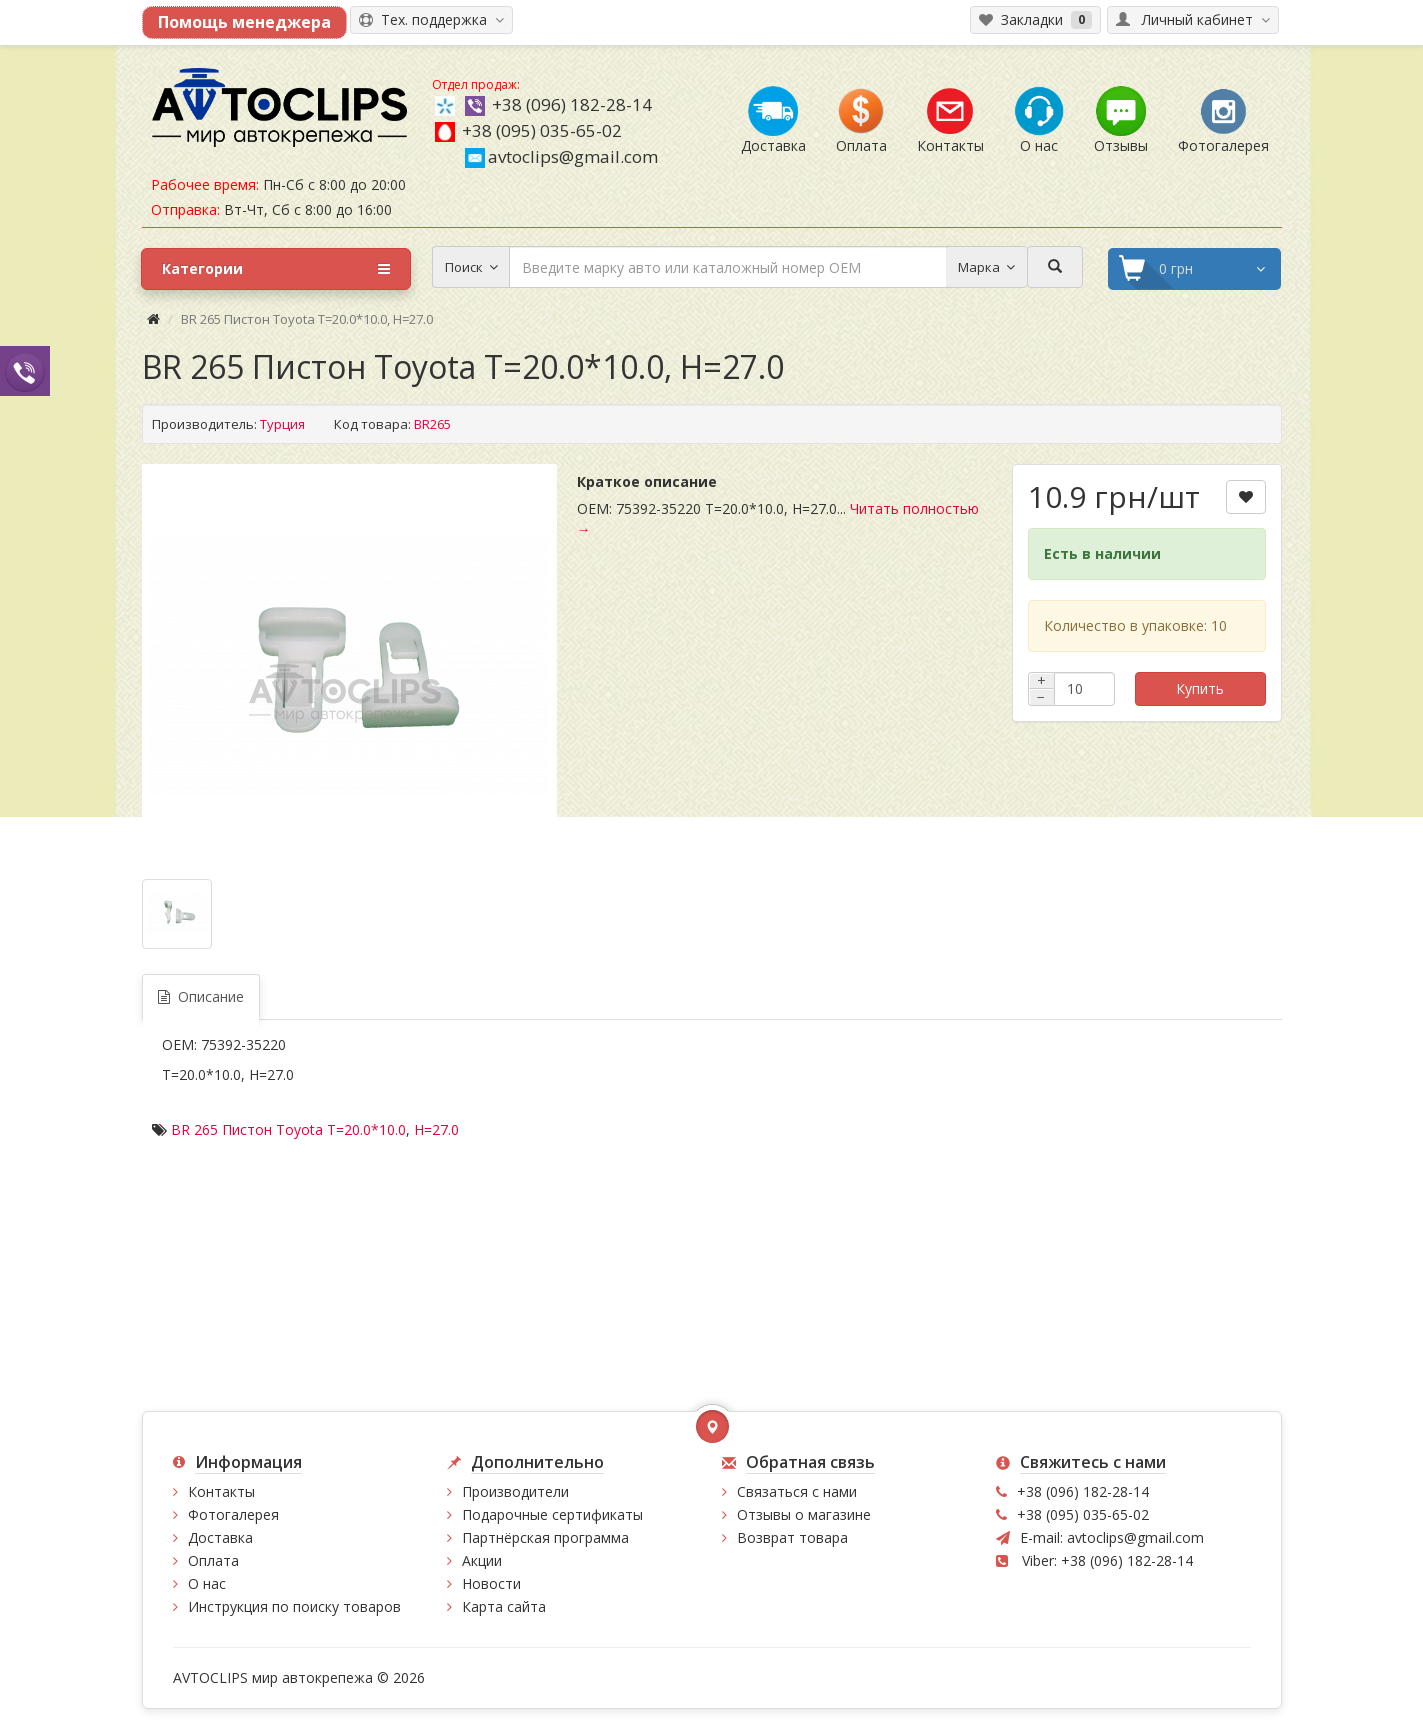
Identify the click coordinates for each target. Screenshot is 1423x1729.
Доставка (220, 1537)
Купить (1200, 688)
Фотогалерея (233, 1514)
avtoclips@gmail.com (561, 156)
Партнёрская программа (545, 1537)
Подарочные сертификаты (552, 1514)
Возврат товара (792, 1537)
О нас (207, 1583)
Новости (491, 1583)
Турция (282, 424)
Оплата (213, 1560)
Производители (515, 1491)
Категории (276, 269)
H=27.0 (436, 1129)
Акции (482, 1560)
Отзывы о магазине (804, 1514)
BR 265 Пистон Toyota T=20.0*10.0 (288, 1129)
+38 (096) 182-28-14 (572, 104)
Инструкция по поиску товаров (294, 1606)
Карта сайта (504, 1606)
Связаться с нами (797, 1491)
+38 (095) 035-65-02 (542, 130)
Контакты (221, 1491)
